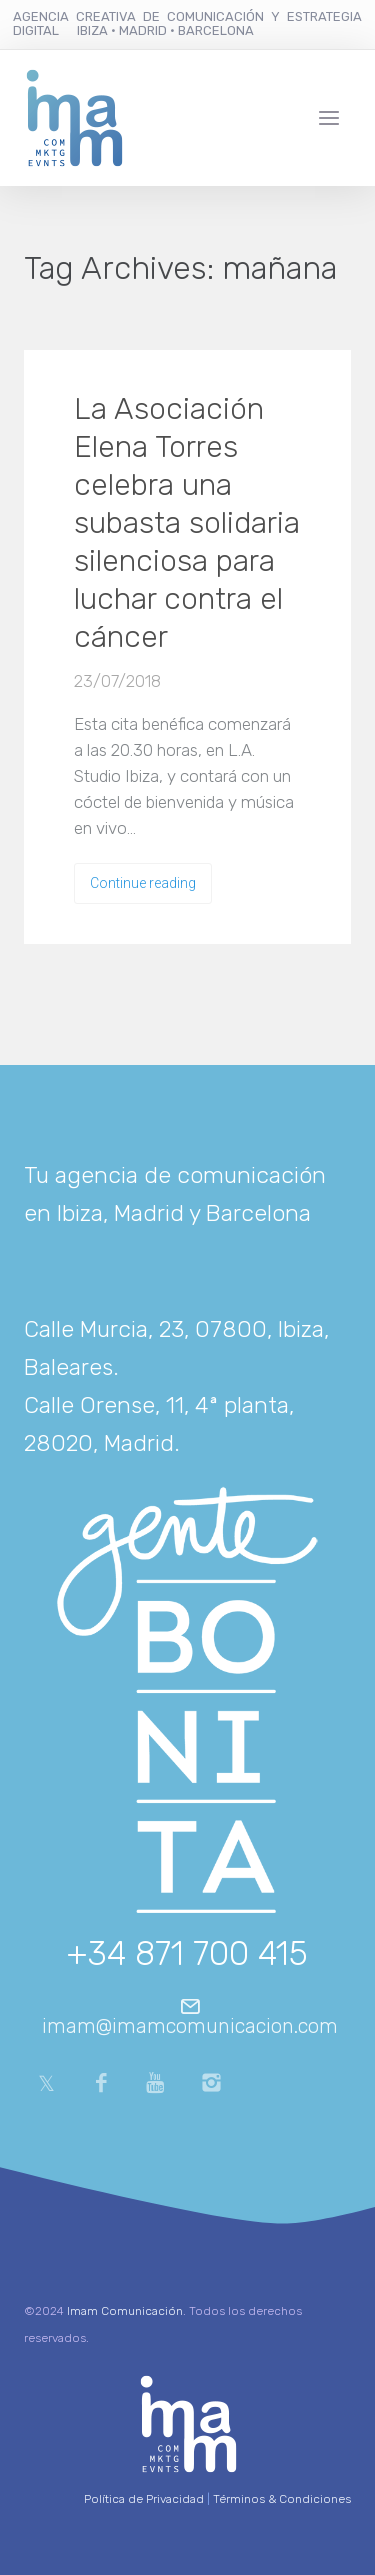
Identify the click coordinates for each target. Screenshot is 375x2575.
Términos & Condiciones (282, 2499)
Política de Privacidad (144, 2499)
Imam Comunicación (125, 2311)
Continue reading (143, 883)
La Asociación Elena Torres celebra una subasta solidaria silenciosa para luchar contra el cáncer (187, 523)
